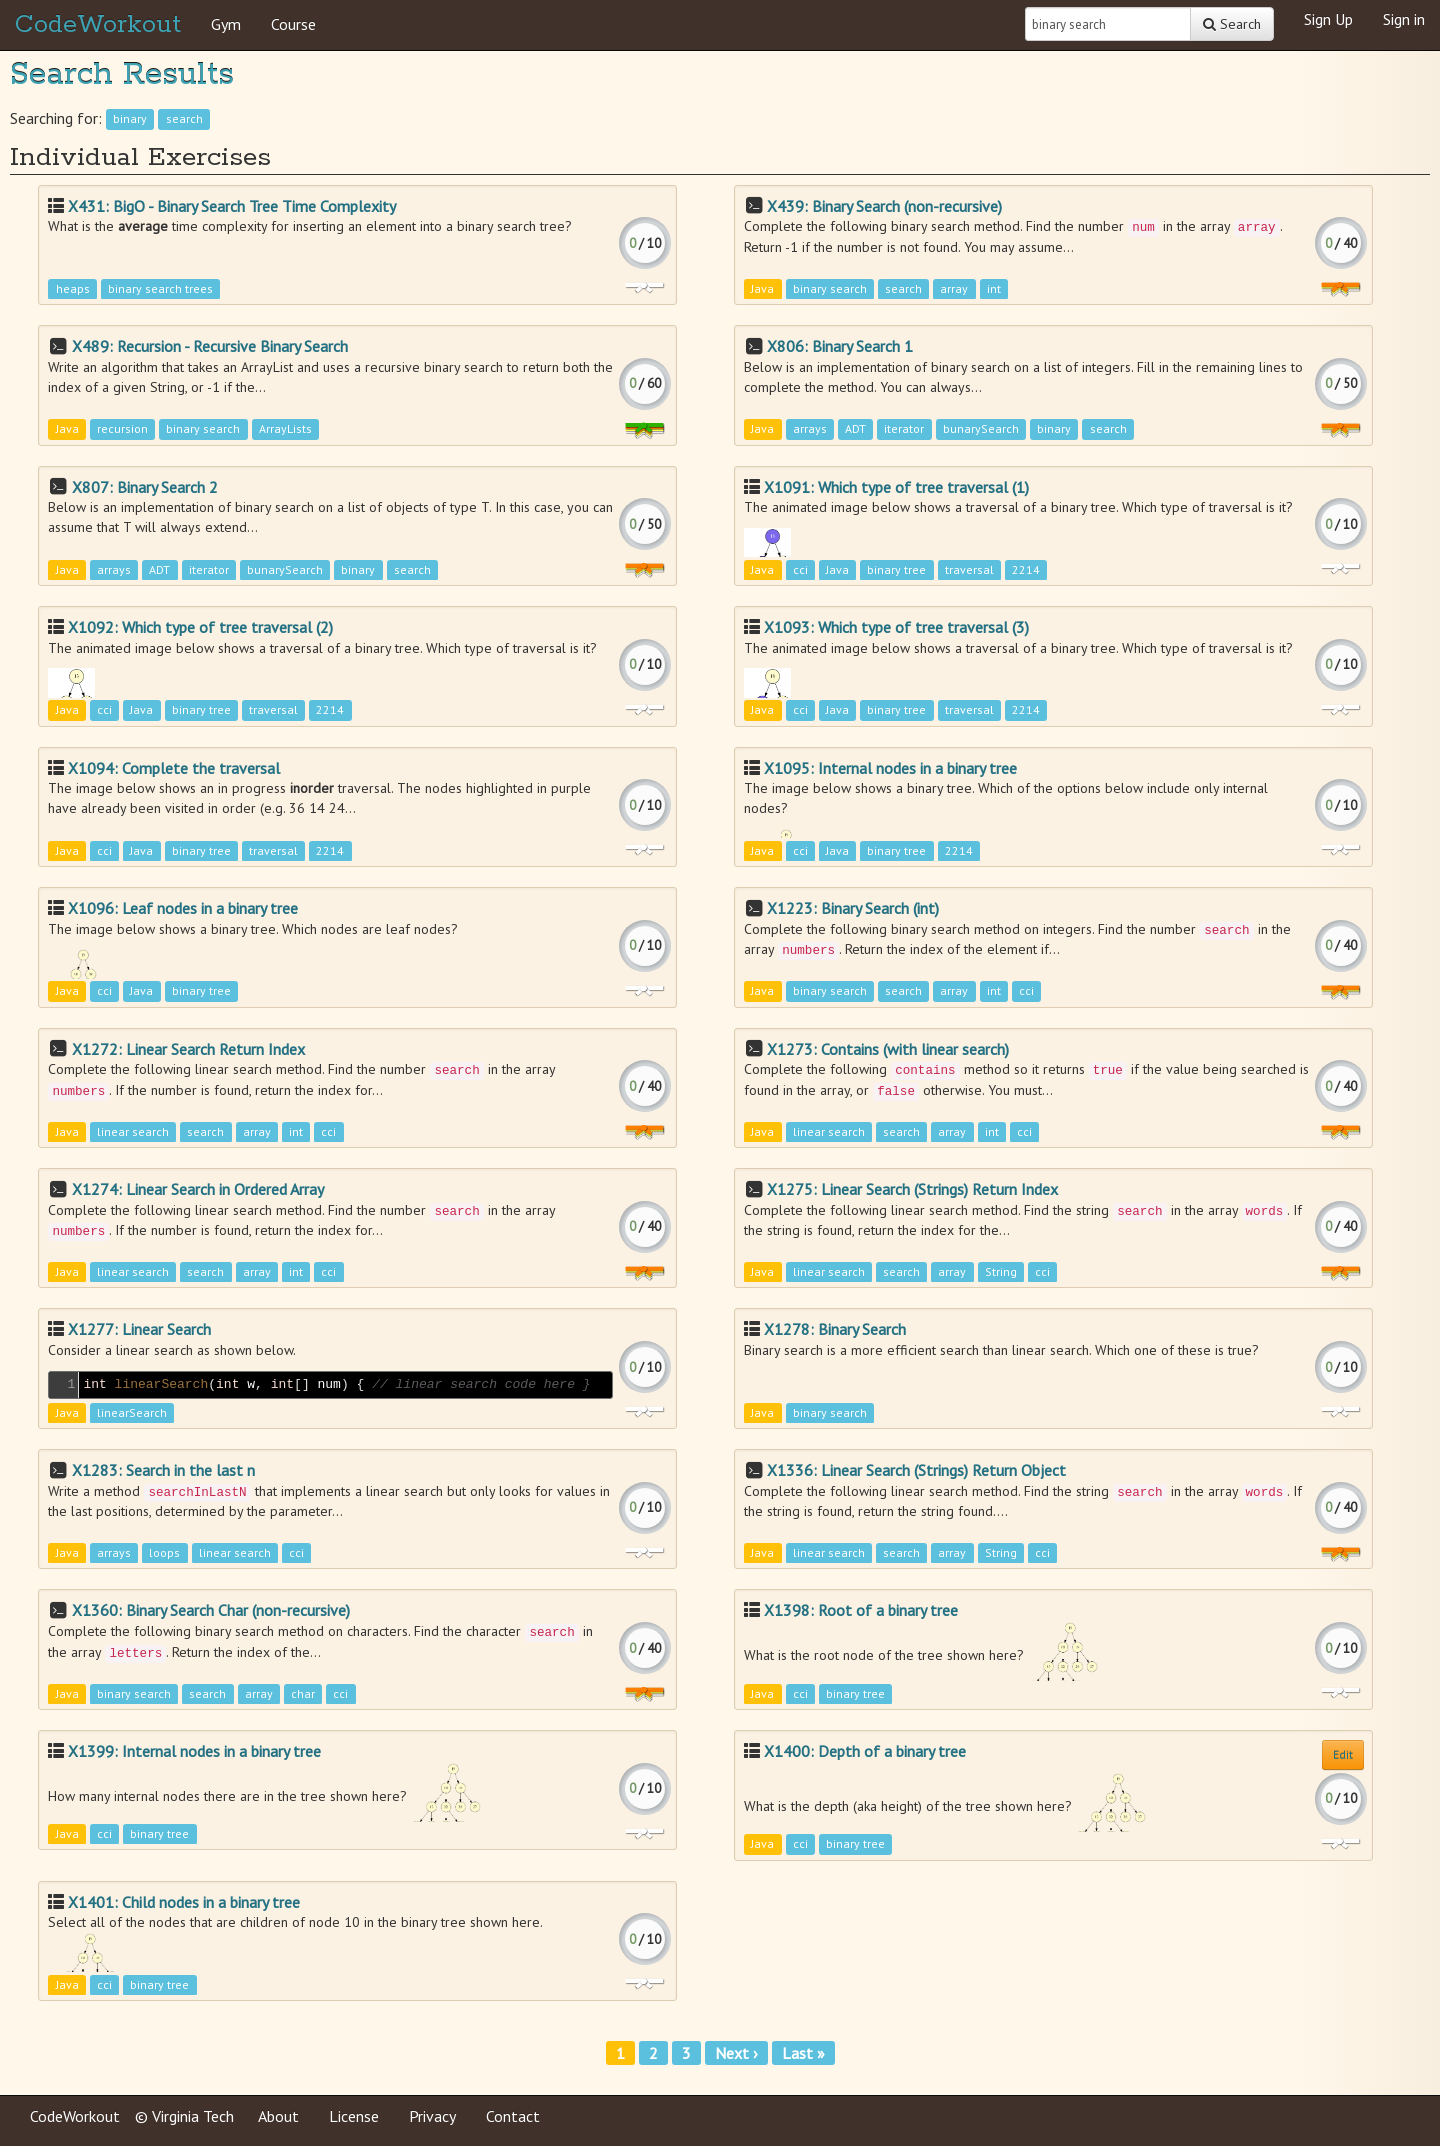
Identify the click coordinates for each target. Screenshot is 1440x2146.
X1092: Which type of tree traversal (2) (200, 627)
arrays (810, 429)
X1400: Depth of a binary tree (865, 1751)
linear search (133, 1131)
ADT (855, 429)
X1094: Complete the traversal (174, 768)
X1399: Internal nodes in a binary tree (194, 1751)
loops (164, 1553)
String (1001, 1272)
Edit (1343, 1754)
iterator (904, 429)
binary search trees (160, 288)
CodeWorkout (98, 25)
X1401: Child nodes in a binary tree (184, 1902)
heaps (73, 288)
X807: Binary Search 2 (145, 487)
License (354, 2116)
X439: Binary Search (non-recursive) (884, 206)
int (994, 288)
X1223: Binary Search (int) (853, 908)
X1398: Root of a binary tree (861, 1610)
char (303, 1693)
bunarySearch (981, 429)
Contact (513, 2116)
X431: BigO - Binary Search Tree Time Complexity (232, 206)
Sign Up (1328, 19)
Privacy (432, 2116)
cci (800, 569)
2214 (1026, 569)
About (278, 2116)
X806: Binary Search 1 (840, 346)
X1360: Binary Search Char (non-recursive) (211, 1610)
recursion (122, 429)
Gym (226, 24)
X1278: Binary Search (835, 1329)
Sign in (1404, 19)
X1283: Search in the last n (163, 1470)
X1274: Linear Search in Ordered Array (198, 1189)
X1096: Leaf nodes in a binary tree (183, 908)
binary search (830, 288)
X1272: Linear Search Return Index (188, 1049)
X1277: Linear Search (139, 1329)
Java (762, 288)
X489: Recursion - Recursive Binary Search (210, 346)
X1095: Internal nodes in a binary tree (890, 768)
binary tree (896, 569)
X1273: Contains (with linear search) (888, 1049)
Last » (803, 2053)
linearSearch (132, 1412)
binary (130, 119)
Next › (736, 2053)
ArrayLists (285, 429)
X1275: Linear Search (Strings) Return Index (912, 1189)
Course (293, 24)
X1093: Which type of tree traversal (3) (896, 627)
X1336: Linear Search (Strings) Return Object (916, 1470)
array (954, 288)
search (184, 119)
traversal (969, 569)
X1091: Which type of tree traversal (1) (896, 487)
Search (1232, 24)
